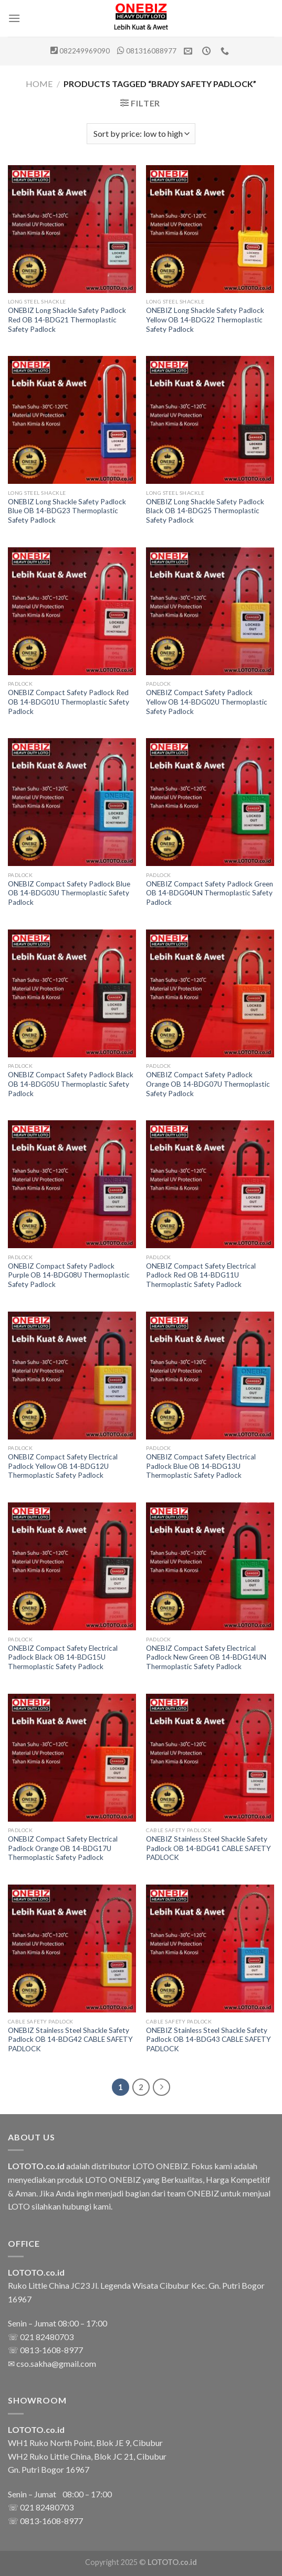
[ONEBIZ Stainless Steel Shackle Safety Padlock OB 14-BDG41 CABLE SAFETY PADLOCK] (210, 1758)
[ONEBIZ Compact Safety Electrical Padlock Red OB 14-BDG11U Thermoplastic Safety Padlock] (210, 1184)
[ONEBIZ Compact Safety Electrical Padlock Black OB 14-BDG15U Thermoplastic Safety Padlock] (72, 1566)
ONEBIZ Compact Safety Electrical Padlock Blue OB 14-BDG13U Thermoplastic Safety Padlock (201, 1466)
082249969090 (84, 51)
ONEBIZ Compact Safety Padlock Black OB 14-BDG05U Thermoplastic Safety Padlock (70, 1083)
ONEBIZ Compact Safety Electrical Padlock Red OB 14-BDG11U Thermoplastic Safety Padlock (201, 1275)
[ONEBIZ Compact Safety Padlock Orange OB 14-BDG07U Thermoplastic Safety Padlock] (210, 993)
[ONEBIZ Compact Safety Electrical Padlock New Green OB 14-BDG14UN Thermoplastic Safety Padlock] (210, 1566)
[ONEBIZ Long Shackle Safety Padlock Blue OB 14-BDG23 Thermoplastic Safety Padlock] (72, 420)
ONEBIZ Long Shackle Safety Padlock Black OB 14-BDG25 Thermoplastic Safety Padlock (205, 510)
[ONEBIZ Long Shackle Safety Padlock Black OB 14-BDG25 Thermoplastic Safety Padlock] (210, 420)
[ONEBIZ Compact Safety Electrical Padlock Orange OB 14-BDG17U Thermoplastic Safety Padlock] (72, 1758)
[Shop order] (141, 133)
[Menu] (14, 18)
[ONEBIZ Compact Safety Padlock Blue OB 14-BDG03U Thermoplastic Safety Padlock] (72, 802)
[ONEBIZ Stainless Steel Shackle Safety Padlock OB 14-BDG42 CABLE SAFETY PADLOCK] (72, 1948)
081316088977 (151, 51)
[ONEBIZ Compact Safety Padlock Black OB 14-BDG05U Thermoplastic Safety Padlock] (72, 993)
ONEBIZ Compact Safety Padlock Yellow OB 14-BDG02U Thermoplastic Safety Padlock (206, 701)
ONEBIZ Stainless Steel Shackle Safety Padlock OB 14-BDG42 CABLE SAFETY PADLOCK (70, 2039)
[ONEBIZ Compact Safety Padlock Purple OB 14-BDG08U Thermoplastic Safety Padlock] (72, 1184)
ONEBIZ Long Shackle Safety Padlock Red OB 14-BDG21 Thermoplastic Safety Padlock (67, 319)
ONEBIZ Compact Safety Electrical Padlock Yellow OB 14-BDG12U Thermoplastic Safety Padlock (63, 1466)
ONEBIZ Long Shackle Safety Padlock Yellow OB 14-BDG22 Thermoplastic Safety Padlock (205, 319)
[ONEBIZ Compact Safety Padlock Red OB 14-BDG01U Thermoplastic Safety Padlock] (72, 611)
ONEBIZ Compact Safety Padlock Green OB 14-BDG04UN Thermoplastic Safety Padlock (209, 893)
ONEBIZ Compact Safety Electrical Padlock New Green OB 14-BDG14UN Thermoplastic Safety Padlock (206, 1657)
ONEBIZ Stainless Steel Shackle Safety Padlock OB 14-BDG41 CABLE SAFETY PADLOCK (208, 1848)
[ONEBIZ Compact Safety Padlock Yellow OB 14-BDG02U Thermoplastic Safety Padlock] (210, 611)
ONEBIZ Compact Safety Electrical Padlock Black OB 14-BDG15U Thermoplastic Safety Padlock (63, 1657)
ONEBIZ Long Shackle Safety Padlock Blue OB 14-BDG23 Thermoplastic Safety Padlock (67, 510)
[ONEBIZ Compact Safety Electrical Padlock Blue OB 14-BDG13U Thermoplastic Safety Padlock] (210, 1375)
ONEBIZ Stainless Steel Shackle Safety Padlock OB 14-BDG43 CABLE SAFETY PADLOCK (208, 2039)
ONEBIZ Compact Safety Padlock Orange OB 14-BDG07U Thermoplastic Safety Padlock (208, 1083)
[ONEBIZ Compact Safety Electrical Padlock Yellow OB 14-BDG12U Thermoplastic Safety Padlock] (72, 1375)
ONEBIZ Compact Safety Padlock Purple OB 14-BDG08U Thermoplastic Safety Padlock (69, 1275)
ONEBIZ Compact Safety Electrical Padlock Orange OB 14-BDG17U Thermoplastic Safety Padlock (63, 1848)
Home (39, 84)
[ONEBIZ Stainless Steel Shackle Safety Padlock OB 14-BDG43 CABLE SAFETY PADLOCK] (210, 1948)
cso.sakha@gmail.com (56, 2363)
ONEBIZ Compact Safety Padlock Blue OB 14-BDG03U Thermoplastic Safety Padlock (69, 893)
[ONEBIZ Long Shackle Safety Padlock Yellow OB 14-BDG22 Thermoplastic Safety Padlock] (210, 229)
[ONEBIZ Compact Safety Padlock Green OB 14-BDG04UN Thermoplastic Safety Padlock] (210, 802)
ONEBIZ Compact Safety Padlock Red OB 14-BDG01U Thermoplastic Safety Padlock (68, 701)
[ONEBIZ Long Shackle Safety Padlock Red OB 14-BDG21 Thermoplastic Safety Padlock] (72, 229)
